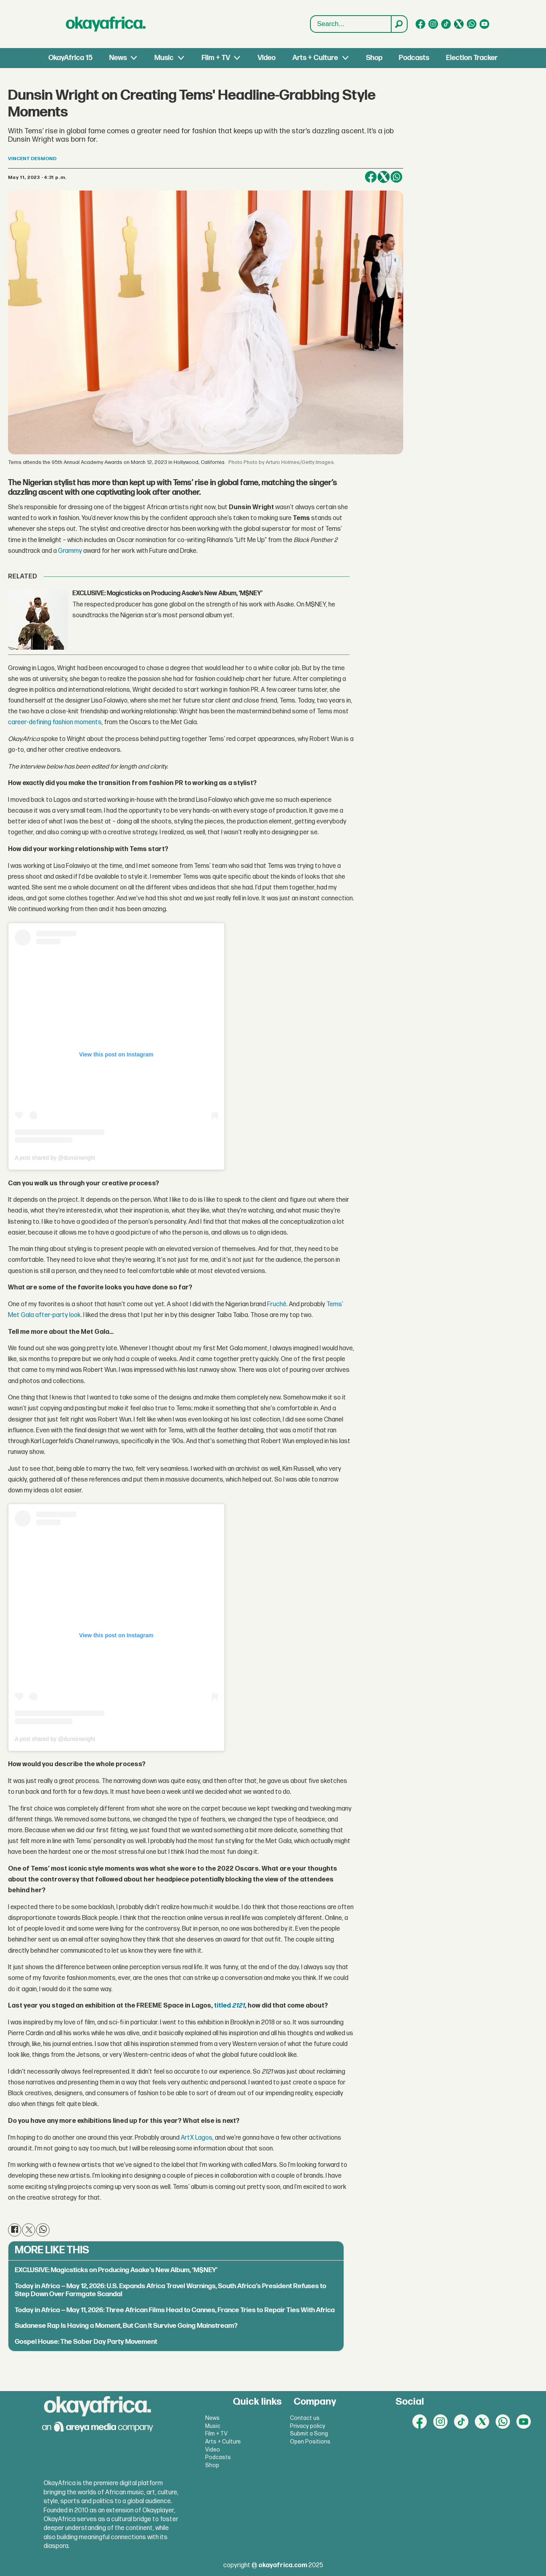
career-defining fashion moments (55, 722)
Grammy (70, 551)
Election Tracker (472, 58)
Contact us (305, 2418)
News (118, 58)
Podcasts (414, 58)
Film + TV (216, 58)
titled (229, 2006)
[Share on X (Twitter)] (384, 177)
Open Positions (310, 2441)
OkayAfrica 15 (70, 58)
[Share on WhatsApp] (396, 177)
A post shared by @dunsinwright (55, 1157)
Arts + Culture (315, 58)
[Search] (399, 24)
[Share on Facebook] (371, 177)
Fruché (276, 1304)
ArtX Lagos (196, 2138)
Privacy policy (307, 2426)
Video (267, 58)
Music (164, 58)
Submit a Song (309, 2433)
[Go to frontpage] (106, 24)
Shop (374, 58)
